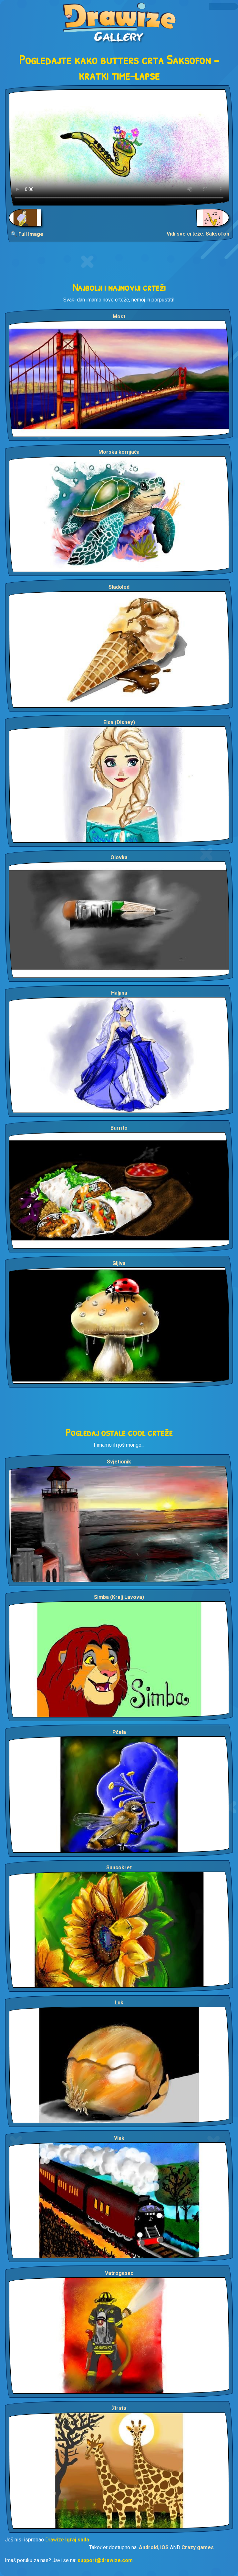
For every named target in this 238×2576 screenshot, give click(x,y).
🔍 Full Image (27, 234)
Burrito (119, 1128)
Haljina (119, 993)
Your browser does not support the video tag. (119, 147)
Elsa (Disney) (119, 722)
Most (119, 316)
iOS (164, 2547)
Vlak (119, 2138)
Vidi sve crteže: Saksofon (198, 234)
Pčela (119, 1732)
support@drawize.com (105, 2560)
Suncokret (119, 1867)
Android (148, 2547)
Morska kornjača (119, 452)
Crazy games (197, 2547)
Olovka (119, 857)
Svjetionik (119, 1462)
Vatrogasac (119, 2273)
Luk (119, 2003)
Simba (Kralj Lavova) (119, 1597)
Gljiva (119, 1263)
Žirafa (119, 2408)
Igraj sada (77, 2540)
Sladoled (119, 587)
